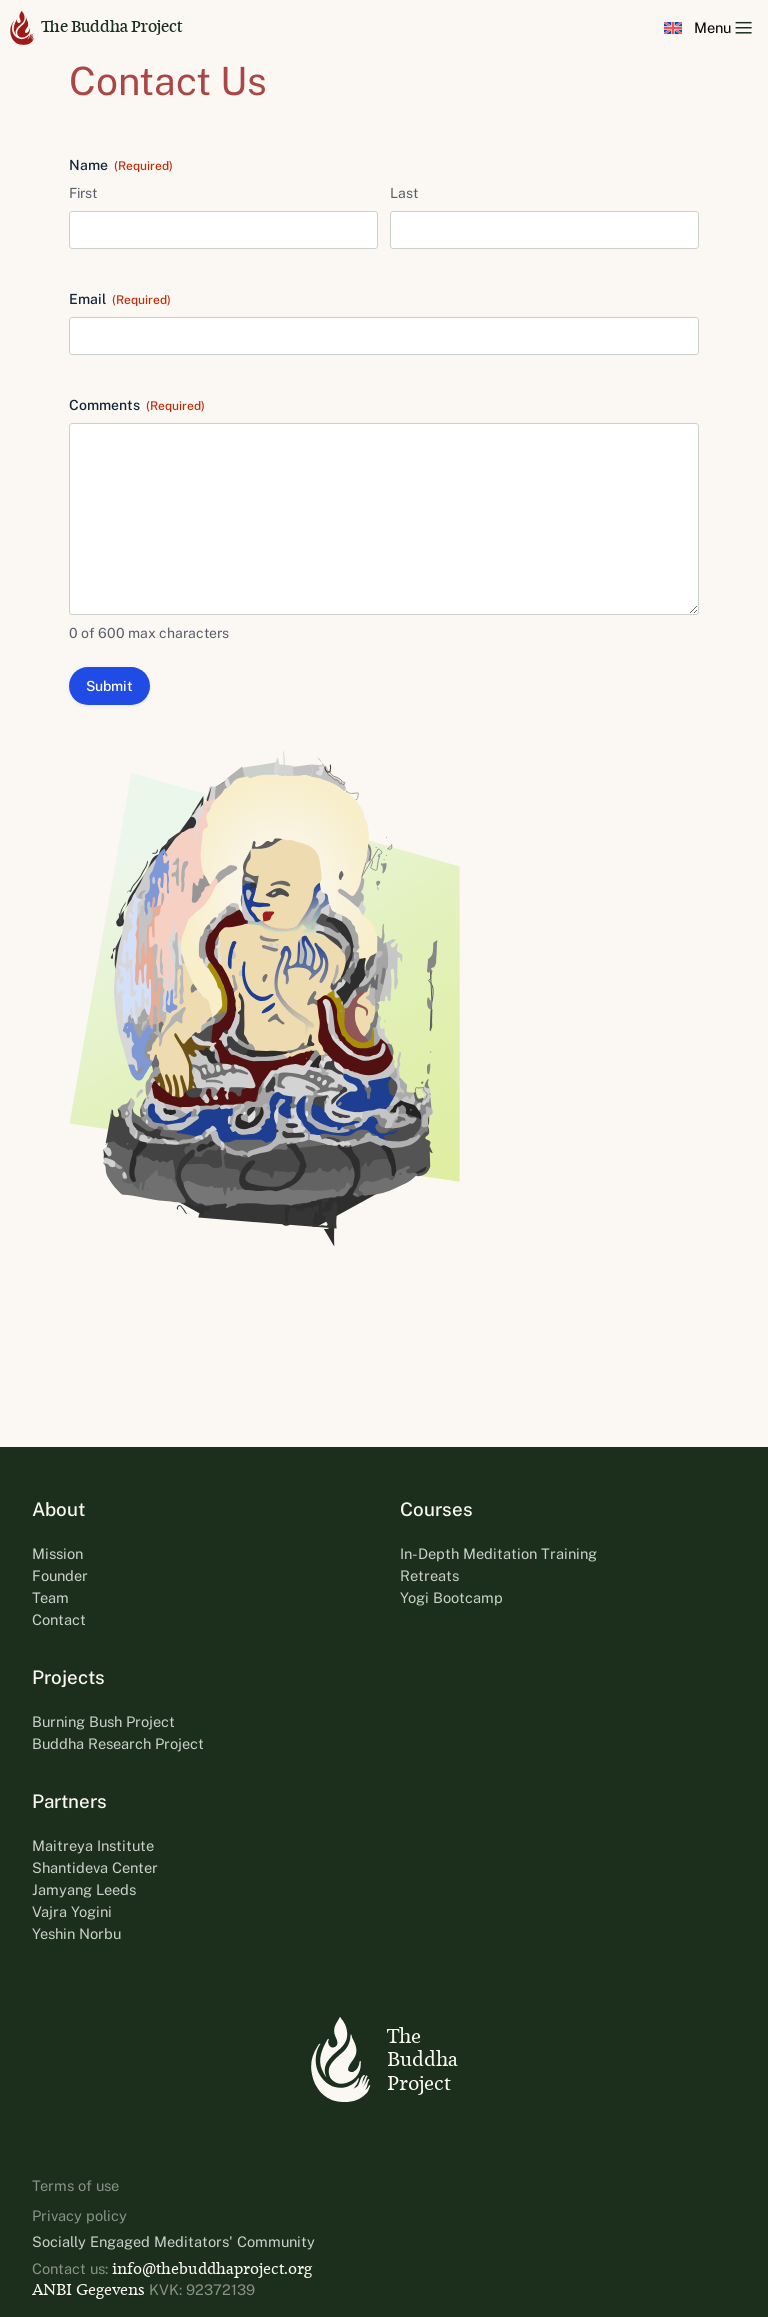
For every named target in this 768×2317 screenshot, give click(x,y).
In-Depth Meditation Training (498, 1553)
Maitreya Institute (93, 1845)
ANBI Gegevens (88, 2289)
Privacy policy (79, 2215)
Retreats (429, 1575)
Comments (137, 406)
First (83, 193)
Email (120, 300)
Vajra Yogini (72, 1911)
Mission (57, 1553)
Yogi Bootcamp (451, 1597)
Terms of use (75, 2185)
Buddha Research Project (118, 1743)
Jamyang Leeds (84, 1889)
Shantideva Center (95, 1867)
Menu (723, 27)
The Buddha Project (96, 27)
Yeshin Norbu (76, 1933)
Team (50, 1597)
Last (404, 193)
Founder (60, 1575)
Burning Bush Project (103, 1721)
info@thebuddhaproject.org (212, 2268)
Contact (59, 1619)
